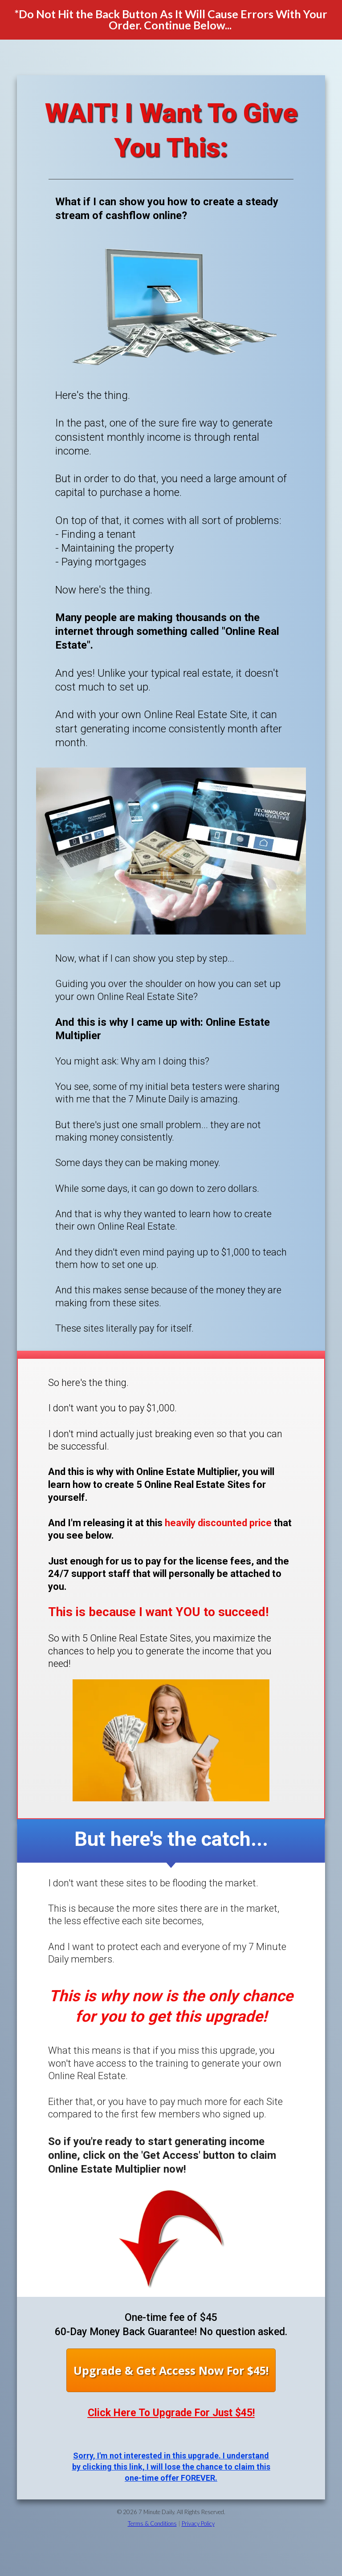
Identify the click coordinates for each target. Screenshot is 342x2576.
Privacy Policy (198, 2523)
